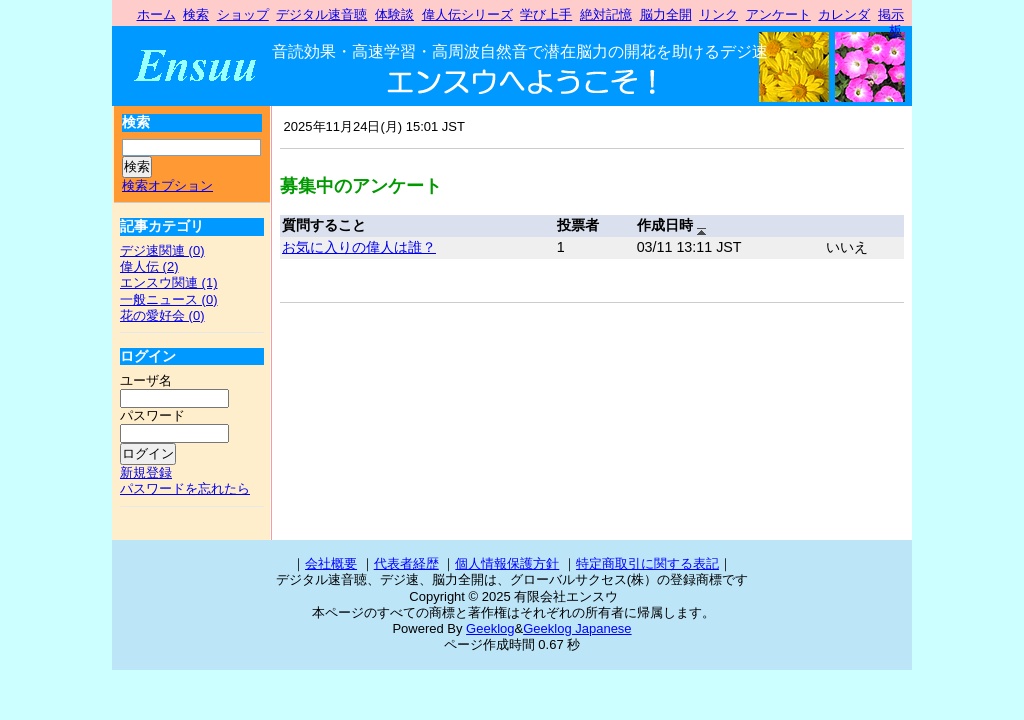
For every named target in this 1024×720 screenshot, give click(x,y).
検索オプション (167, 185)
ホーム (156, 14)
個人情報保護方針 (507, 563)
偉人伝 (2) (149, 266)
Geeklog (490, 628)
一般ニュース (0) (169, 299)
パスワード (152, 415)
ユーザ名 (146, 380)
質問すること (324, 225)
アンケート (778, 14)
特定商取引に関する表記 (647, 563)
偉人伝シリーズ (467, 14)
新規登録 (146, 472)
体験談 (394, 14)
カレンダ (844, 14)
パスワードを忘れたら (185, 488)
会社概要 (331, 563)
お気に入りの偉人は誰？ (359, 247)
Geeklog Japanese (577, 628)
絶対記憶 (606, 14)
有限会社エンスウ (206, 66)
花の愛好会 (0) (162, 315)
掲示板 (891, 22)
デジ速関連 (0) (162, 250)
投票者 (578, 225)
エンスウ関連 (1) (169, 282)
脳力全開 (666, 14)
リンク (718, 14)
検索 (196, 14)
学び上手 (546, 14)
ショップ (243, 14)
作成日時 (671, 226)
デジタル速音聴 (321, 14)
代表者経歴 (406, 563)
